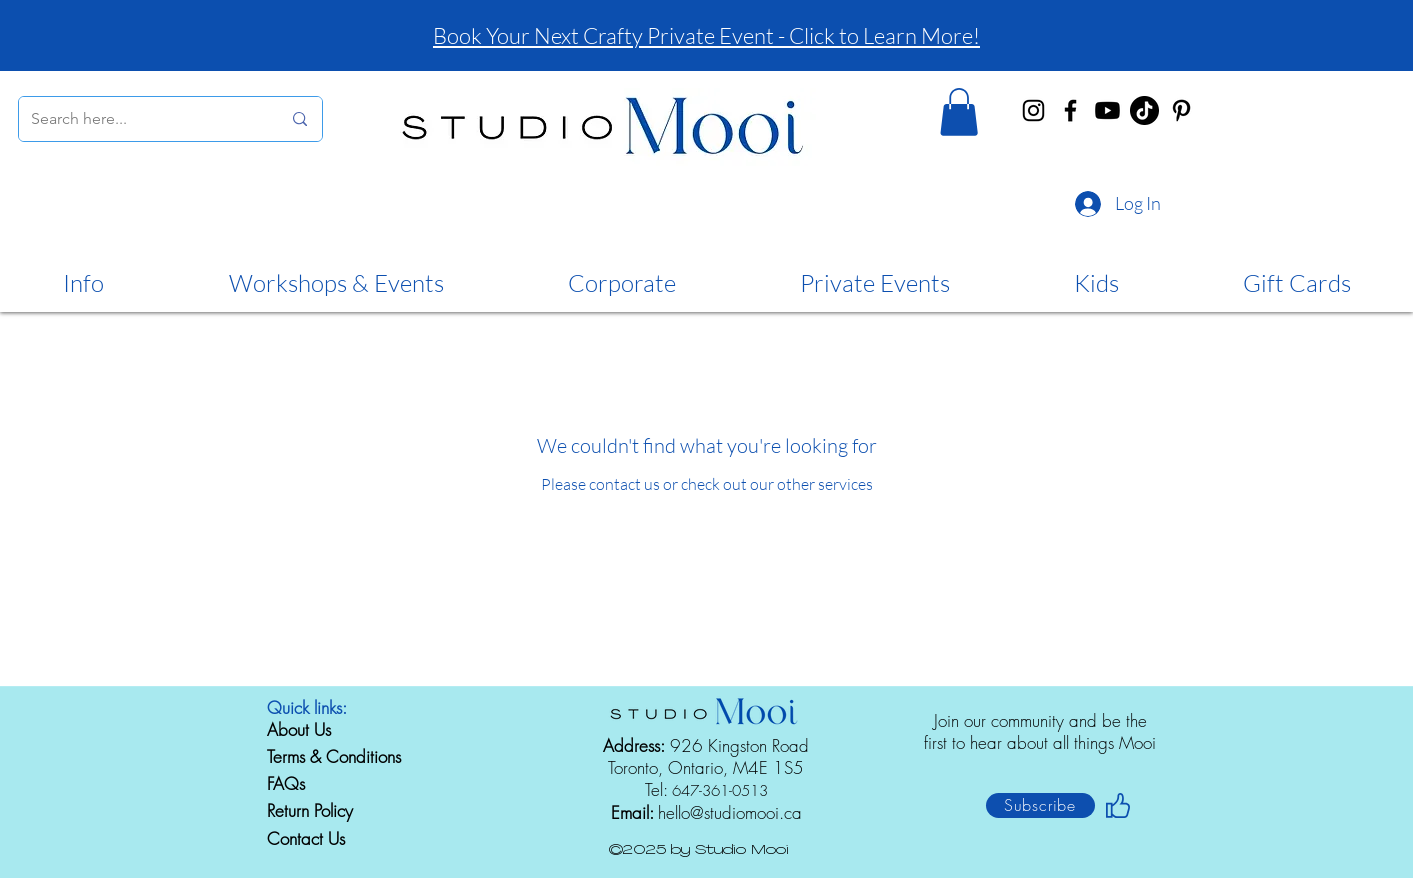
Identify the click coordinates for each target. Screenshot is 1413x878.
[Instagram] (1033, 110)
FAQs (286, 783)
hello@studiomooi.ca (730, 812)
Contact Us (306, 838)
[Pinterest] (1181, 110)
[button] (959, 112)
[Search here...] (141, 119)
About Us (299, 729)
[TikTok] (1144, 110)
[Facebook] (1070, 110)
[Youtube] (1107, 110)
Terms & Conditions (334, 756)
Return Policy (310, 810)
